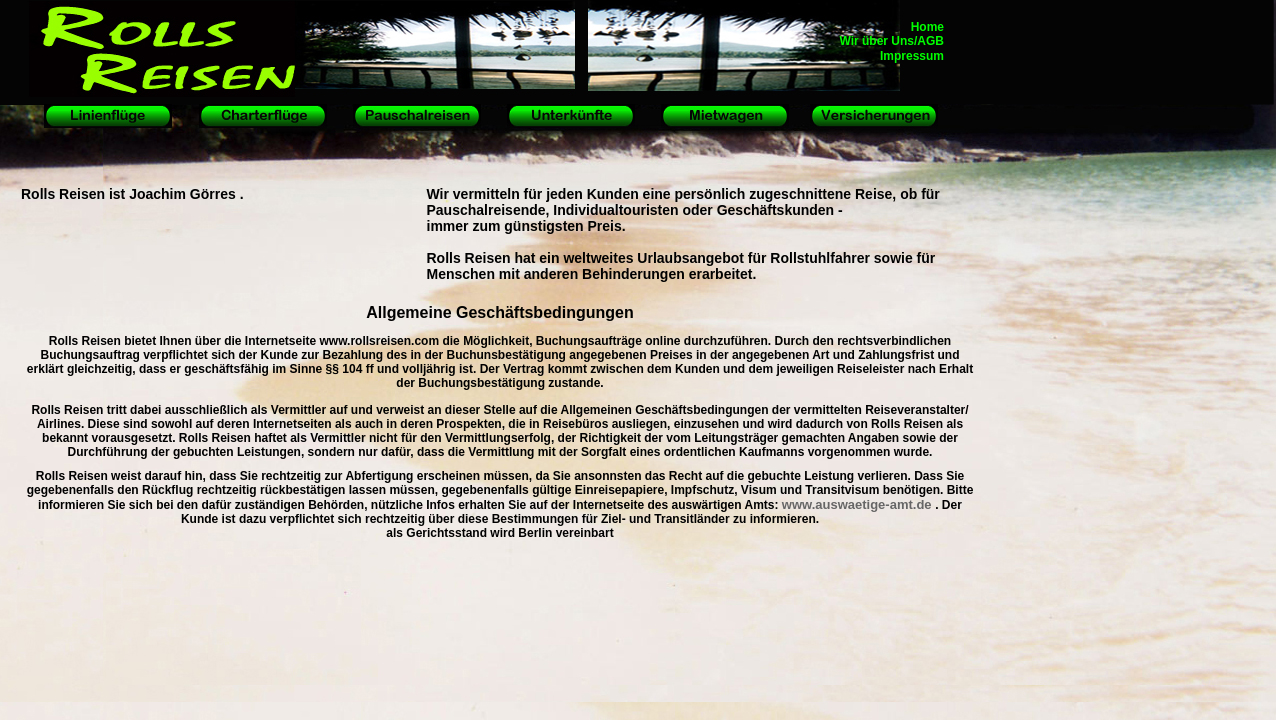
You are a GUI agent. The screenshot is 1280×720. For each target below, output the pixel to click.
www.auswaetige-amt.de (858, 504)
